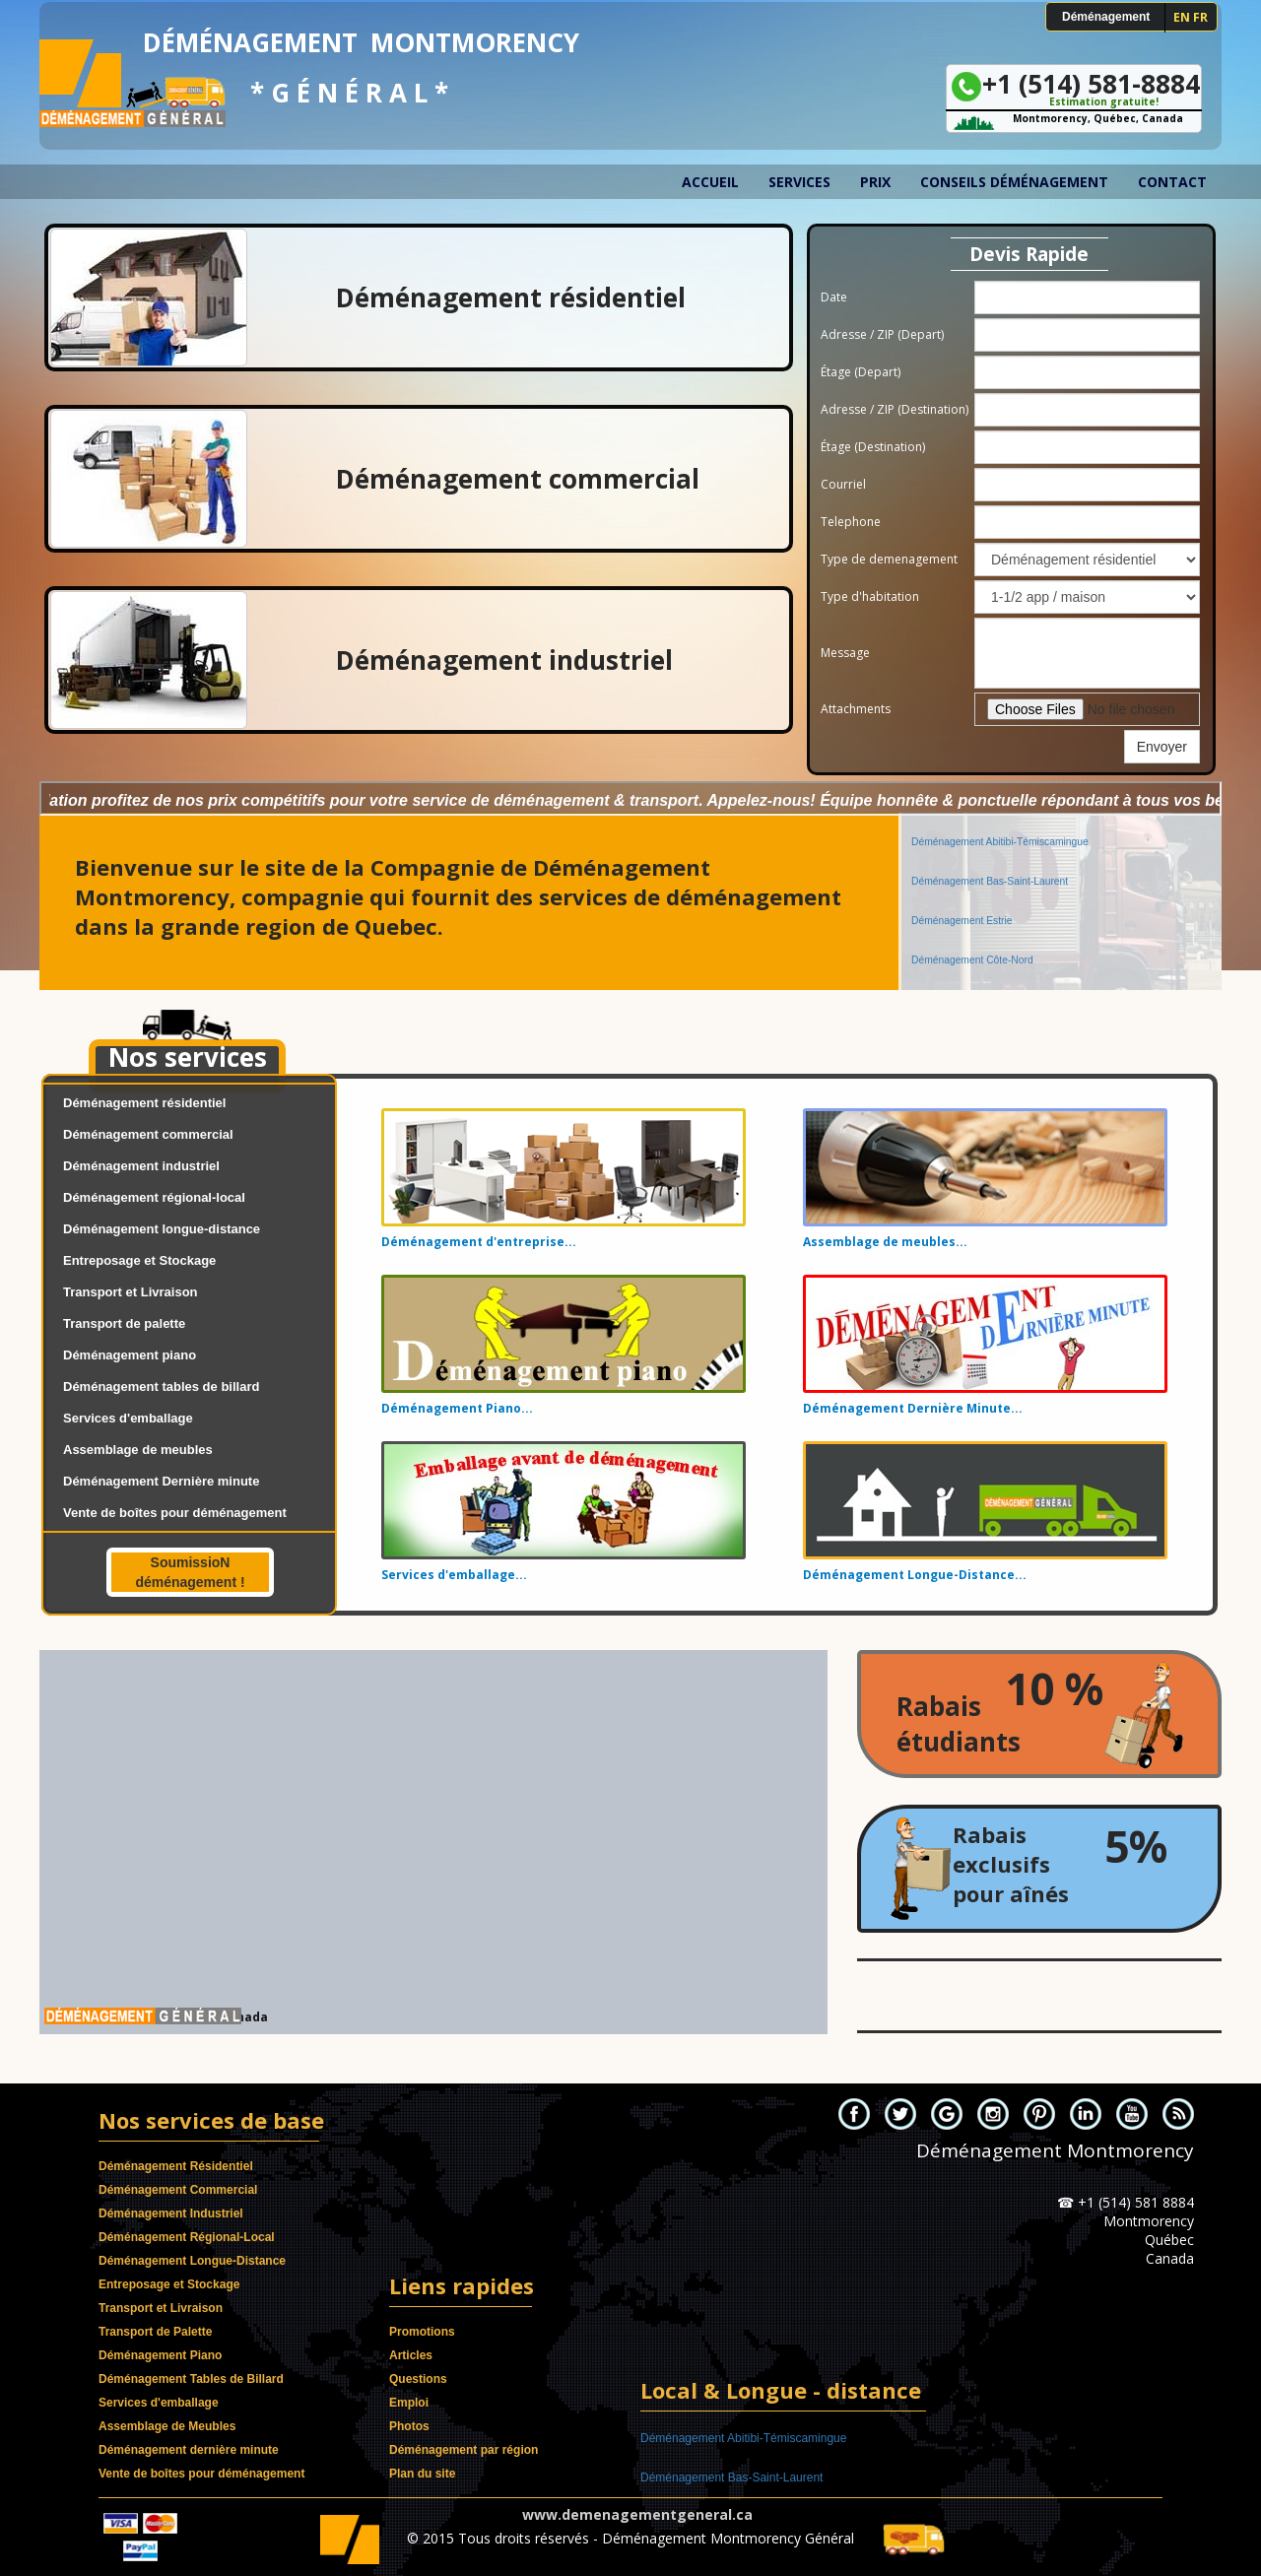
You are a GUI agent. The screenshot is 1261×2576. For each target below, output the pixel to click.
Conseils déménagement (1014, 181)
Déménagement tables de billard (161, 1386)
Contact (1172, 181)
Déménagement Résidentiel (176, 2166)
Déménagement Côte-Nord (972, 919)
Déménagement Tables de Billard (191, 2379)
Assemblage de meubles (138, 1449)
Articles (410, 2355)
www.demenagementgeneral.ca (637, 2514)
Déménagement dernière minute (189, 2450)
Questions (418, 2379)
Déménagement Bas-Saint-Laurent (989, 840)
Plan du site (422, 2473)
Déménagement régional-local (154, 1197)
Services (799, 181)
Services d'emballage (128, 1418)
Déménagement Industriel (171, 2213)
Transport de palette (124, 1323)
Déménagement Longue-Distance (192, 2261)
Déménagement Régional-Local (187, 2237)
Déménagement (1106, 17)
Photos (409, 2426)
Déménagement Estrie (961, 880)
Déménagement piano (129, 1355)
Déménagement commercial (148, 1134)
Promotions (422, 2332)
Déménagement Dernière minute (161, 1481)
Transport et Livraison (130, 1292)
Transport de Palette (155, 2332)
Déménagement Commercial (178, 2190)
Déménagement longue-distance (161, 1229)
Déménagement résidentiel (144, 1102)
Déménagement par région (463, 2450)
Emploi (409, 2403)
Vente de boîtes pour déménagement (175, 1512)
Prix (875, 181)
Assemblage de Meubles (167, 2426)
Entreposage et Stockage (139, 1260)
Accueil (710, 181)
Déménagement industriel (141, 1165)
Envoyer (1162, 747)
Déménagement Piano (160, 2355)
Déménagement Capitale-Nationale (990, 959)
